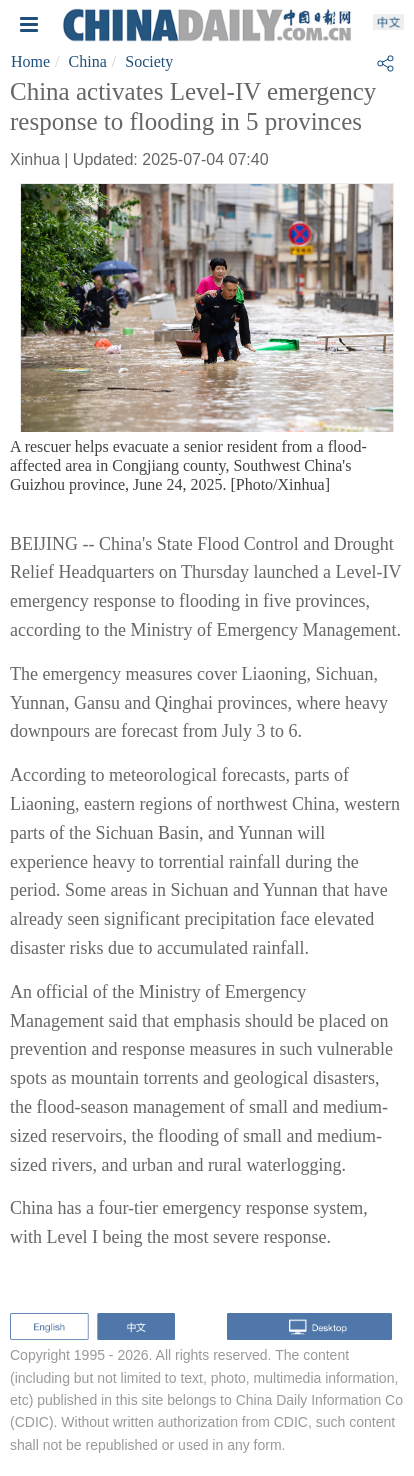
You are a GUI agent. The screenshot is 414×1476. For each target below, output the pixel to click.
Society (149, 61)
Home (30, 61)
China (88, 61)
